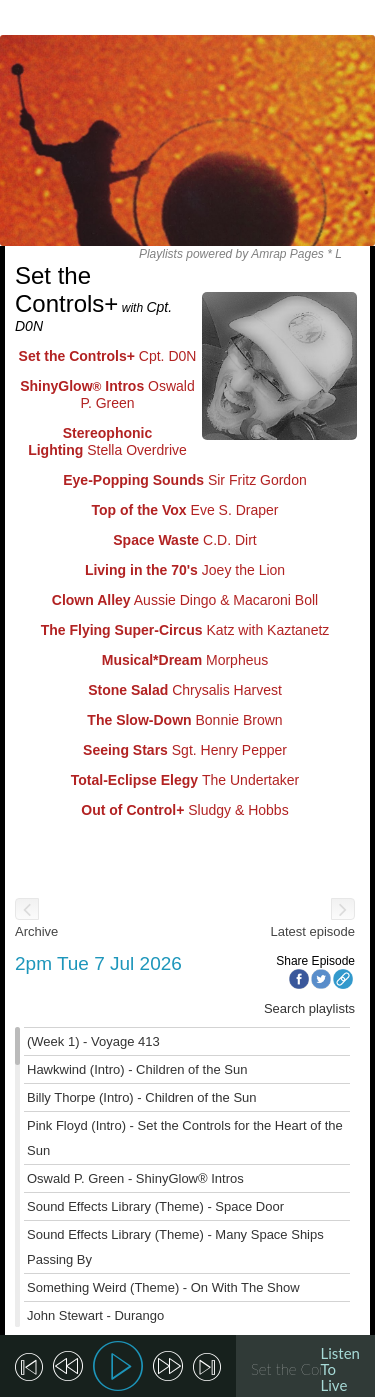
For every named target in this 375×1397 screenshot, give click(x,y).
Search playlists (309, 1008)
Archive (36, 931)
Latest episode (312, 931)
